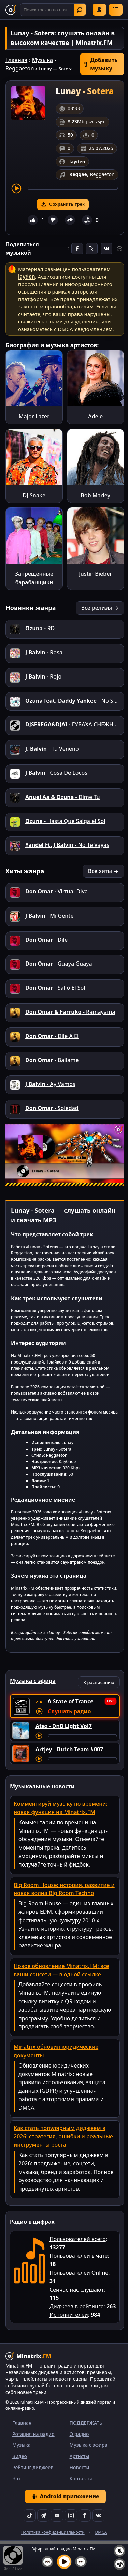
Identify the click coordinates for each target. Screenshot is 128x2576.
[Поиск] (53, 9)
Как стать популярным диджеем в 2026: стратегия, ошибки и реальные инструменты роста (63, 2136)
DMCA (101, 2532)
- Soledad (52, 1108)
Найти (79, 10)
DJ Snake (34, 495)
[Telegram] (43, 2515)
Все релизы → (100, 608)
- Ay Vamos (50, 1084)
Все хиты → (103, 871)
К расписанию (98, 1682)
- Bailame (52, 1060)
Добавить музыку (101, 64)
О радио (79, 2434)
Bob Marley (95, 495)
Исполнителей (68, 2315)
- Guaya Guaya (58, 963)
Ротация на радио (33, 2434)
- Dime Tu (62, 797)
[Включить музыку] (64, 2561)
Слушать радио (69, 1711)
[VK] (98, 2515)
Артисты (79, 2456)
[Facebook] (85, 2515)
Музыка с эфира (89, 2445)
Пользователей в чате (78, 2255)
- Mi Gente (49, 915)
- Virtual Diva (56, 891)
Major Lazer (34, 416)
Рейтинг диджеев (32, 2467)
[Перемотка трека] (73, 188)
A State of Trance (70, 1701)
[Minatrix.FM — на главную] (10, 9)
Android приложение (65, 2496)
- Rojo (43, 676)
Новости (79, 2467)
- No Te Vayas (67, 845)
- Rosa (43, 652)
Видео (19, 2456)
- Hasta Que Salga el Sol (65, 821)
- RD (40, 628)
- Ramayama (70, 1012)
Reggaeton (19, 68)
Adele (95, 416)
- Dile (46, 939)
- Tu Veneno (52, 748)
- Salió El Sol (55, 987)
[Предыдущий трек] (47, 2561)
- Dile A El (52, 1036)
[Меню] (116, 10)
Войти (99, 9)
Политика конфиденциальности (53, 2532)
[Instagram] (71, 2515)
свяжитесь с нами (40, 321)
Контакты (81, 2478)
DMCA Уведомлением (85, 328)
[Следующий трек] (81, 2561)
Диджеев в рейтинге (76, 2306)
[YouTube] (57, 2515)
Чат (16, 2478)
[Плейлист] (119, 2564)
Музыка (42, 60)
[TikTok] (30, 2515)
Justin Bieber (95, 574)
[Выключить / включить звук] (119, 2551)
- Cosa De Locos (56, 772)
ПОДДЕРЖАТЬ (86, 2423)
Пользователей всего (77, 2239)
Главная (16, 60)
